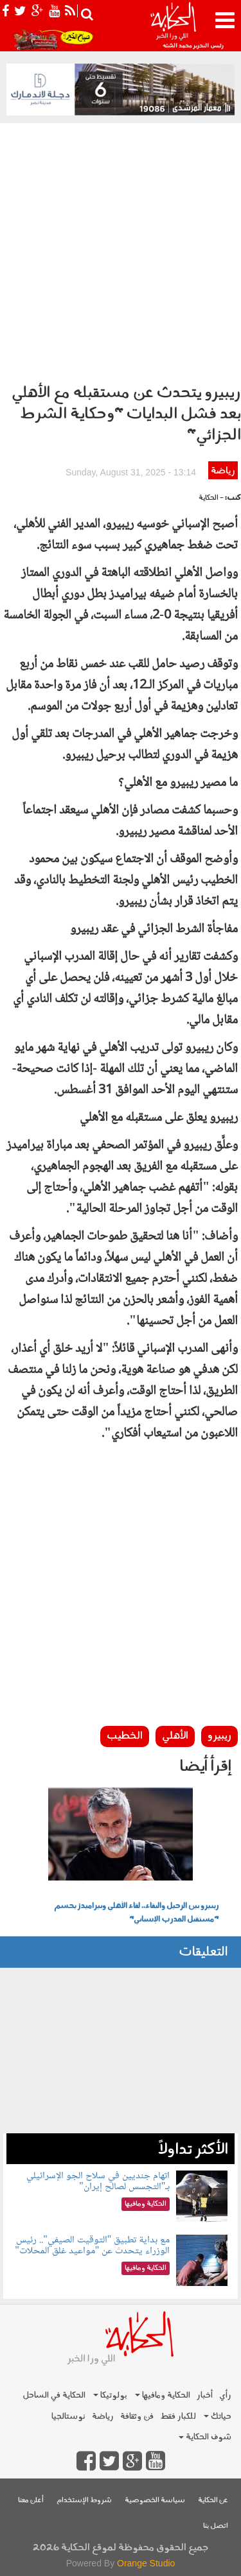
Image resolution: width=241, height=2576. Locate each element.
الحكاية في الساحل (53, 2395)
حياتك (217, 2416)
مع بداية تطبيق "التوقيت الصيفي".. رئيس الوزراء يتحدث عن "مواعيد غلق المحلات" (92, 2245)
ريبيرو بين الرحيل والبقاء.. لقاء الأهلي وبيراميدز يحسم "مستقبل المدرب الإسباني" (136, 1912)
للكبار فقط (178, 2416)
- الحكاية (211, 498)
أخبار (205, 2395)
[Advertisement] (120, 250)
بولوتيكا (110, 2395)
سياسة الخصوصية (155, 2500)
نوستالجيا (68, 2416)
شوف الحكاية (205, 2437)
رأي (225, 2395)
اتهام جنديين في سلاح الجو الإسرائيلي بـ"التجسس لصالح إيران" (98, 2181)
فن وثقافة (137, 2416)
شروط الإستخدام (84, 2500)
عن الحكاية (213, 2500)
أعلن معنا (31, 2500)
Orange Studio (146, 2563)
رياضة (223, 471)
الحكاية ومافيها (162, 2395)
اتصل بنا (215, 2526)
